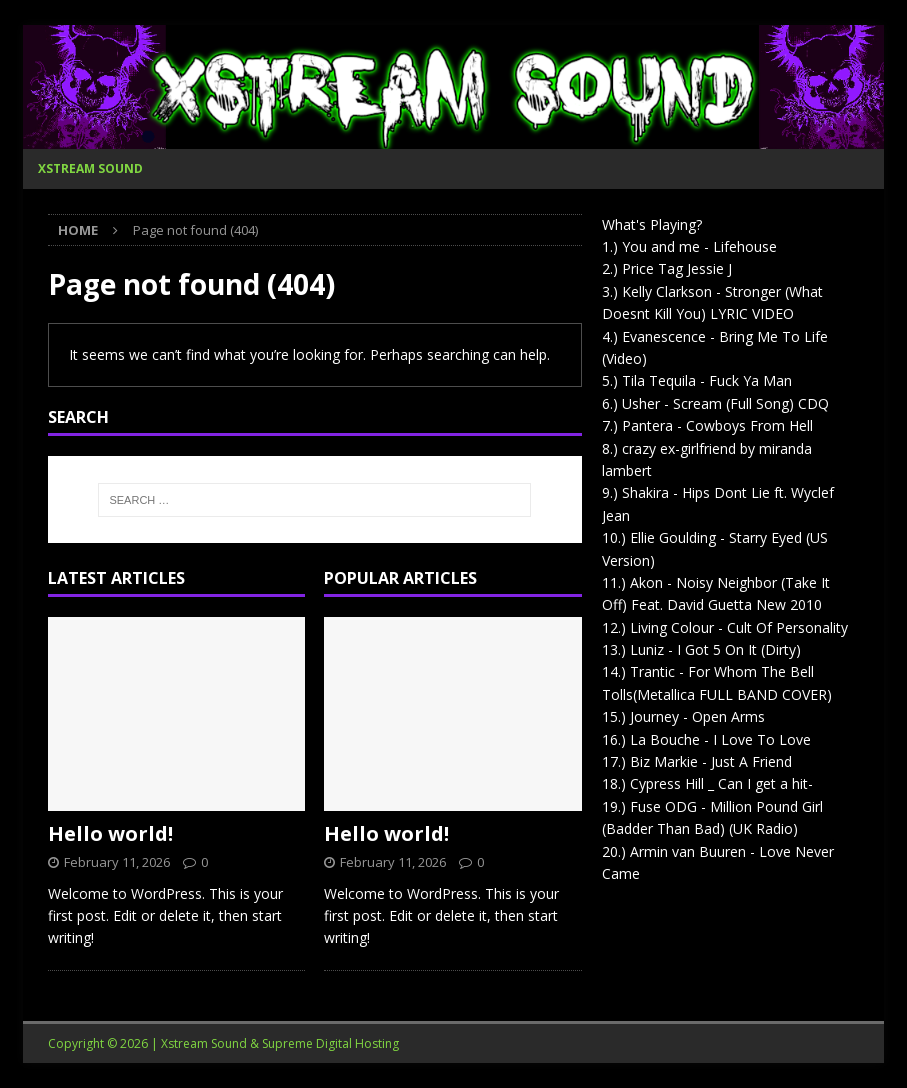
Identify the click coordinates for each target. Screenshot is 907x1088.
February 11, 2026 (117, 862)
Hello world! (110, 833)
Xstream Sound (90, 168)
